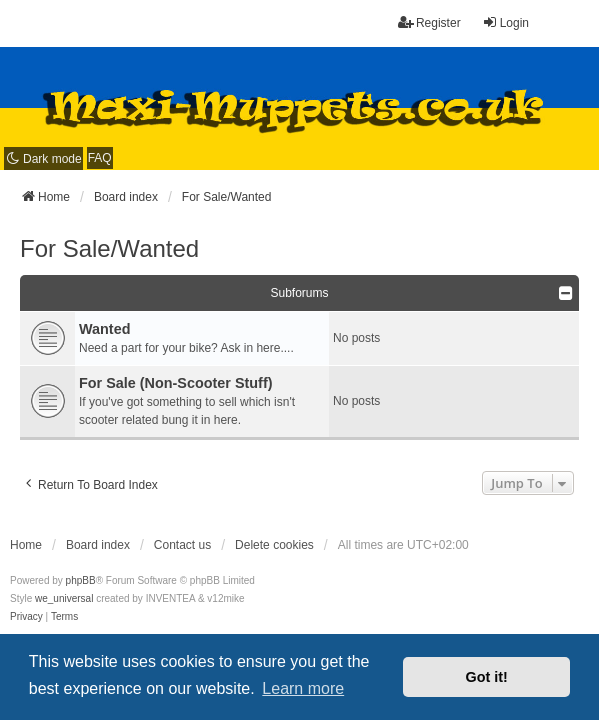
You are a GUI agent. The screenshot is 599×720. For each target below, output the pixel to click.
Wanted (104, 329)
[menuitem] (26, 617)
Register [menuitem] (429, 22)
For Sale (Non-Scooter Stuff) (175, 383)
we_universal (64, 598)
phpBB (81, 580)
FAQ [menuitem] (100, 158)
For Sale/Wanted (109, 248)
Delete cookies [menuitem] (274, 545)
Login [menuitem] (505, 22)
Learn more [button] (303, 688)
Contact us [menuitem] (182, 545)
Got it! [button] (487, 677)
